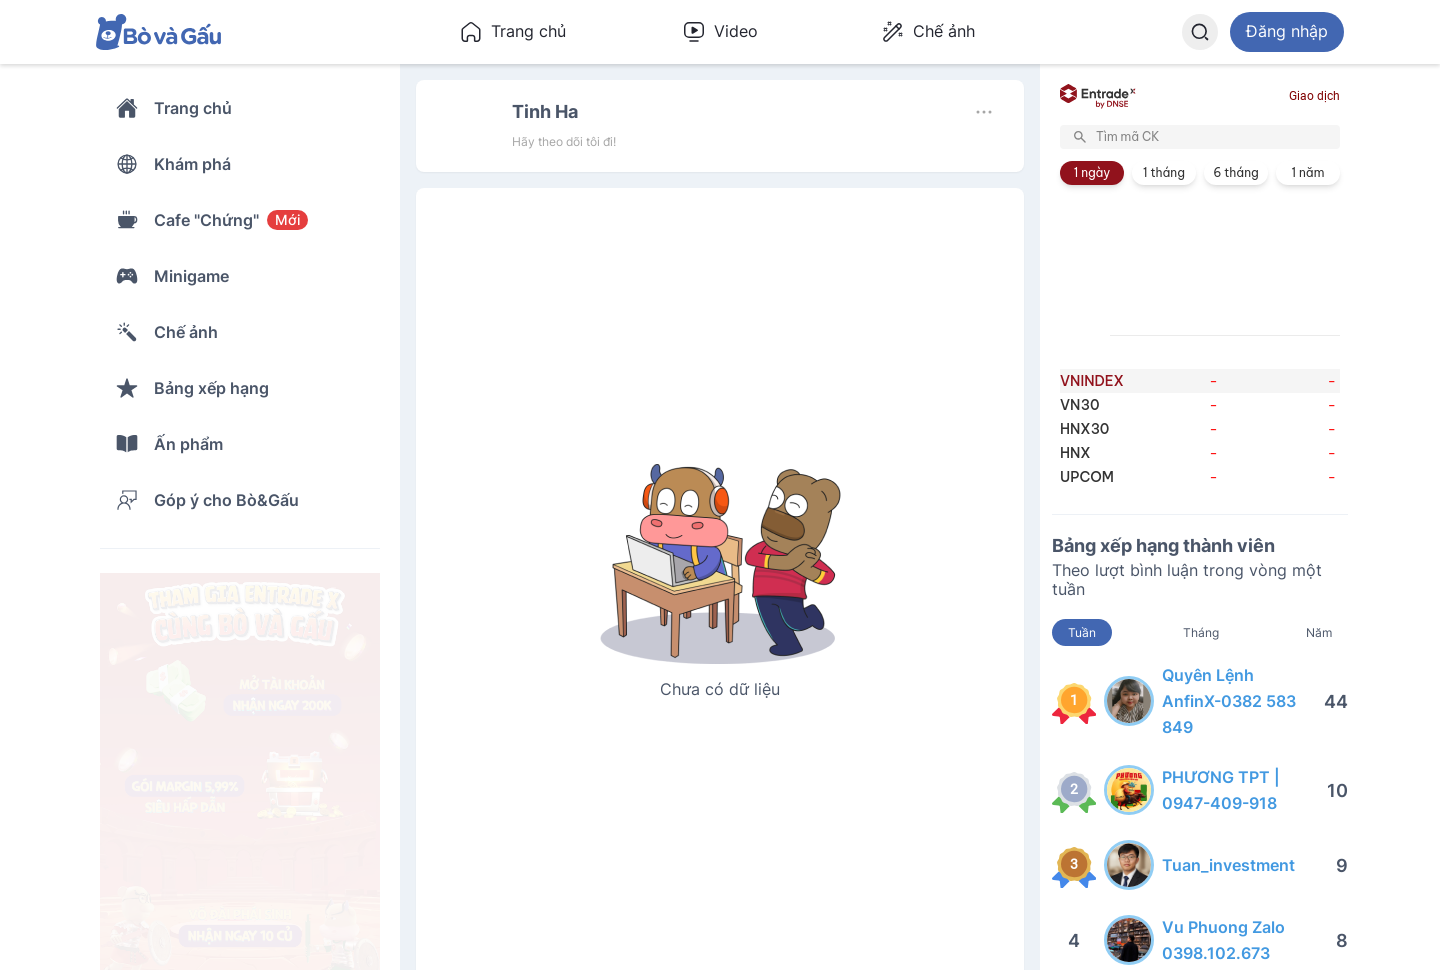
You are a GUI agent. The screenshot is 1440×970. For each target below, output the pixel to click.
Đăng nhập (1287, 31)
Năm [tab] (1319, 632)
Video (720, 32)
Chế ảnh (928, 32)
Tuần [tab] (1082, 632)
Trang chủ (512, 32)
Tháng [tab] (1201, 632)
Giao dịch (1314, 96)
